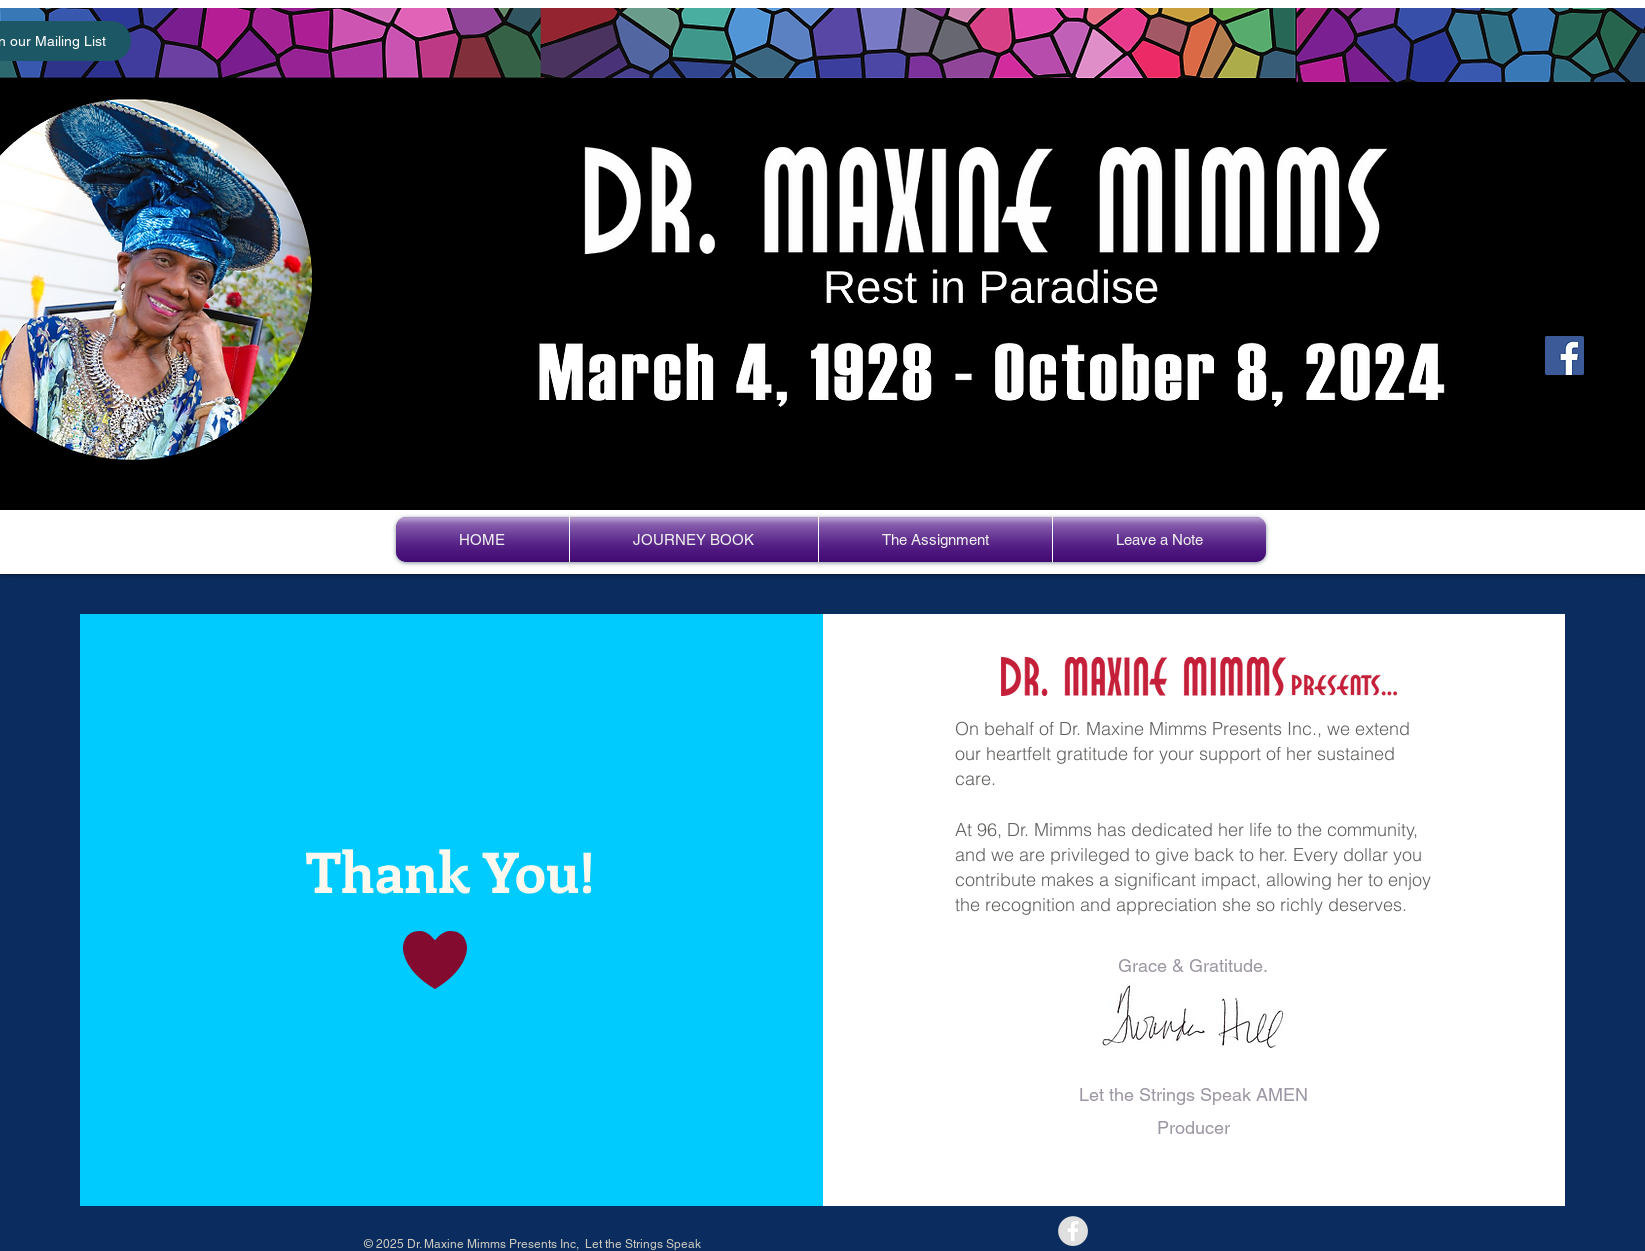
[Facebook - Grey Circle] (1073, 1231)
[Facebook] (1564, 355)
